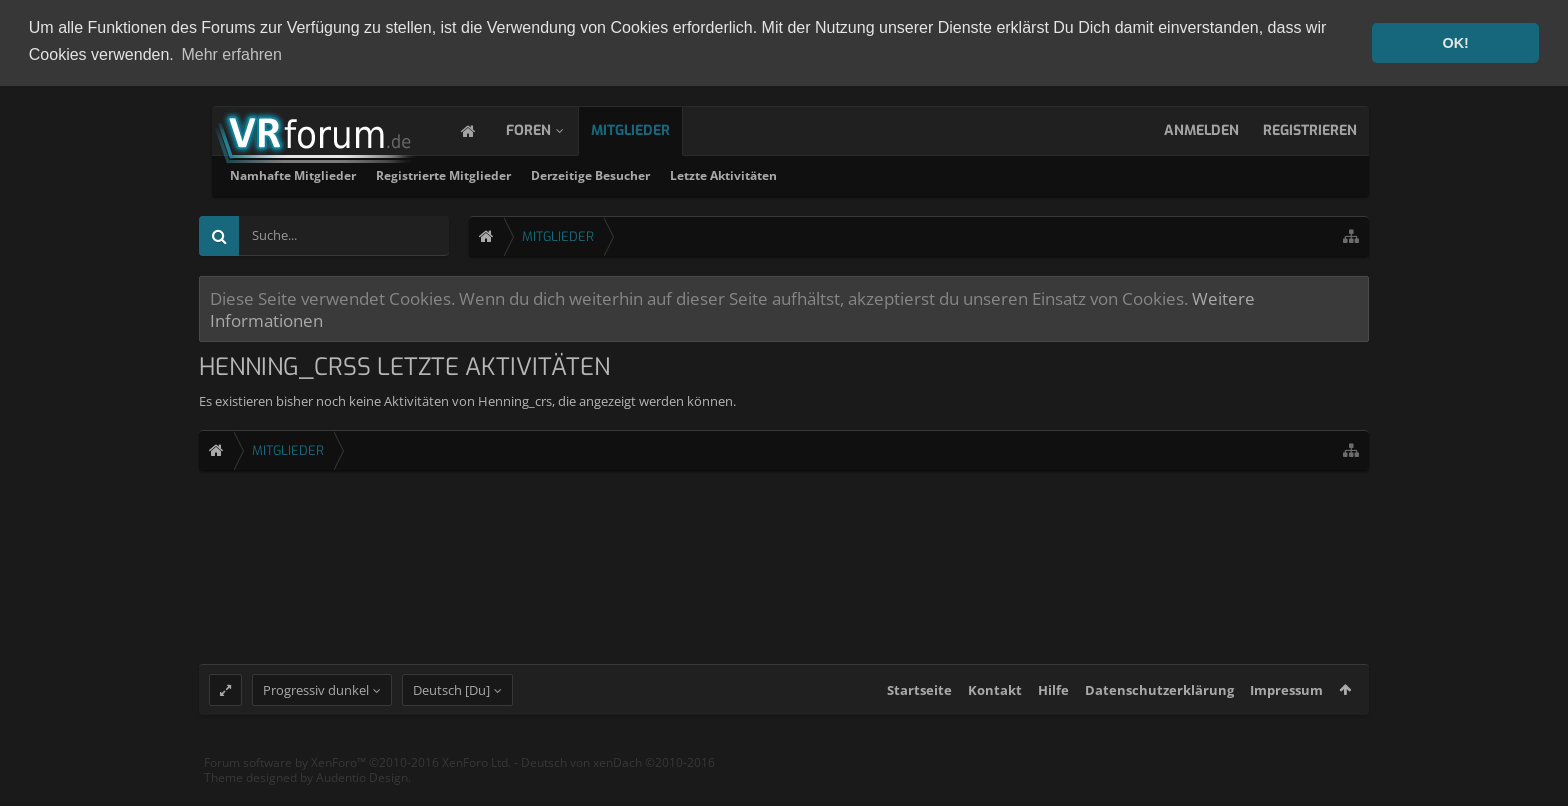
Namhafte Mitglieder (550, 173)
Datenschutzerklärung (1159, 707)
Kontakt (995, 707)
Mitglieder (650, 128)
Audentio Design (362, 795)
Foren (548, 128)
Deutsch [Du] (451, 707)
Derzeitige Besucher (847, 173)
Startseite (919, 707)
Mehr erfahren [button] (231, 54)
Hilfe (1053, 707)
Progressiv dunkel (316, 707)
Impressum (1286, 707)
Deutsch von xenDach (618, 779)
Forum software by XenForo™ (357, 779)
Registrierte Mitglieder (700, 173)
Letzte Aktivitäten (980, 173)
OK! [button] (1455, 43)
